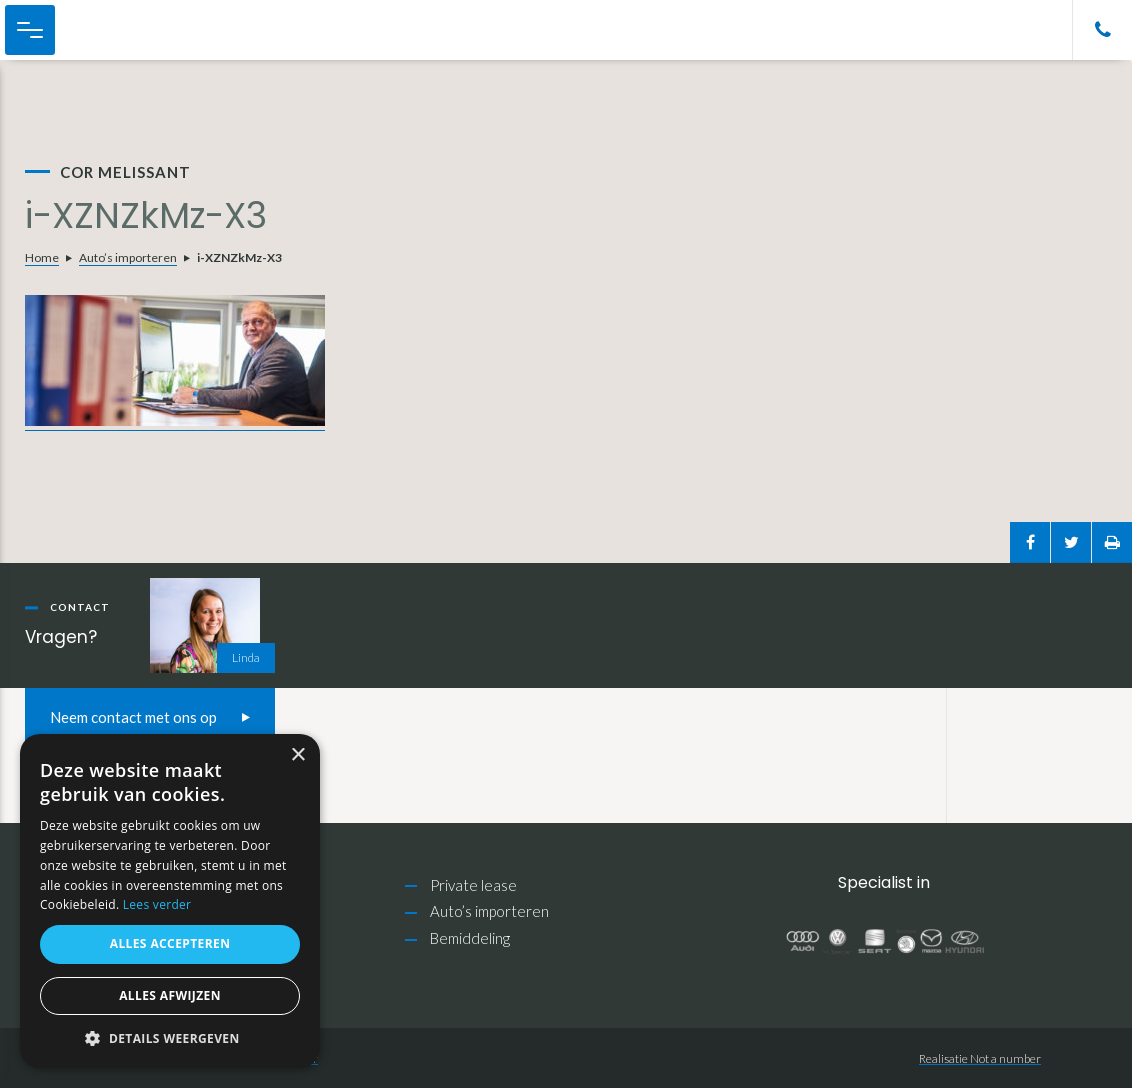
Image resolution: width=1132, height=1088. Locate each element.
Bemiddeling (470, 938)
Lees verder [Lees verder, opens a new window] (157, 904)
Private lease (473, 885)
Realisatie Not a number (980, 1058)
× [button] (297, 755)
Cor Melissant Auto (120, 30)
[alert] (170, 901)
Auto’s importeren (128, 257)
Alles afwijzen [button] (170, 995)
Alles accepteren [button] (170, 943)
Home (42, 257)
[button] (170, 1038)
